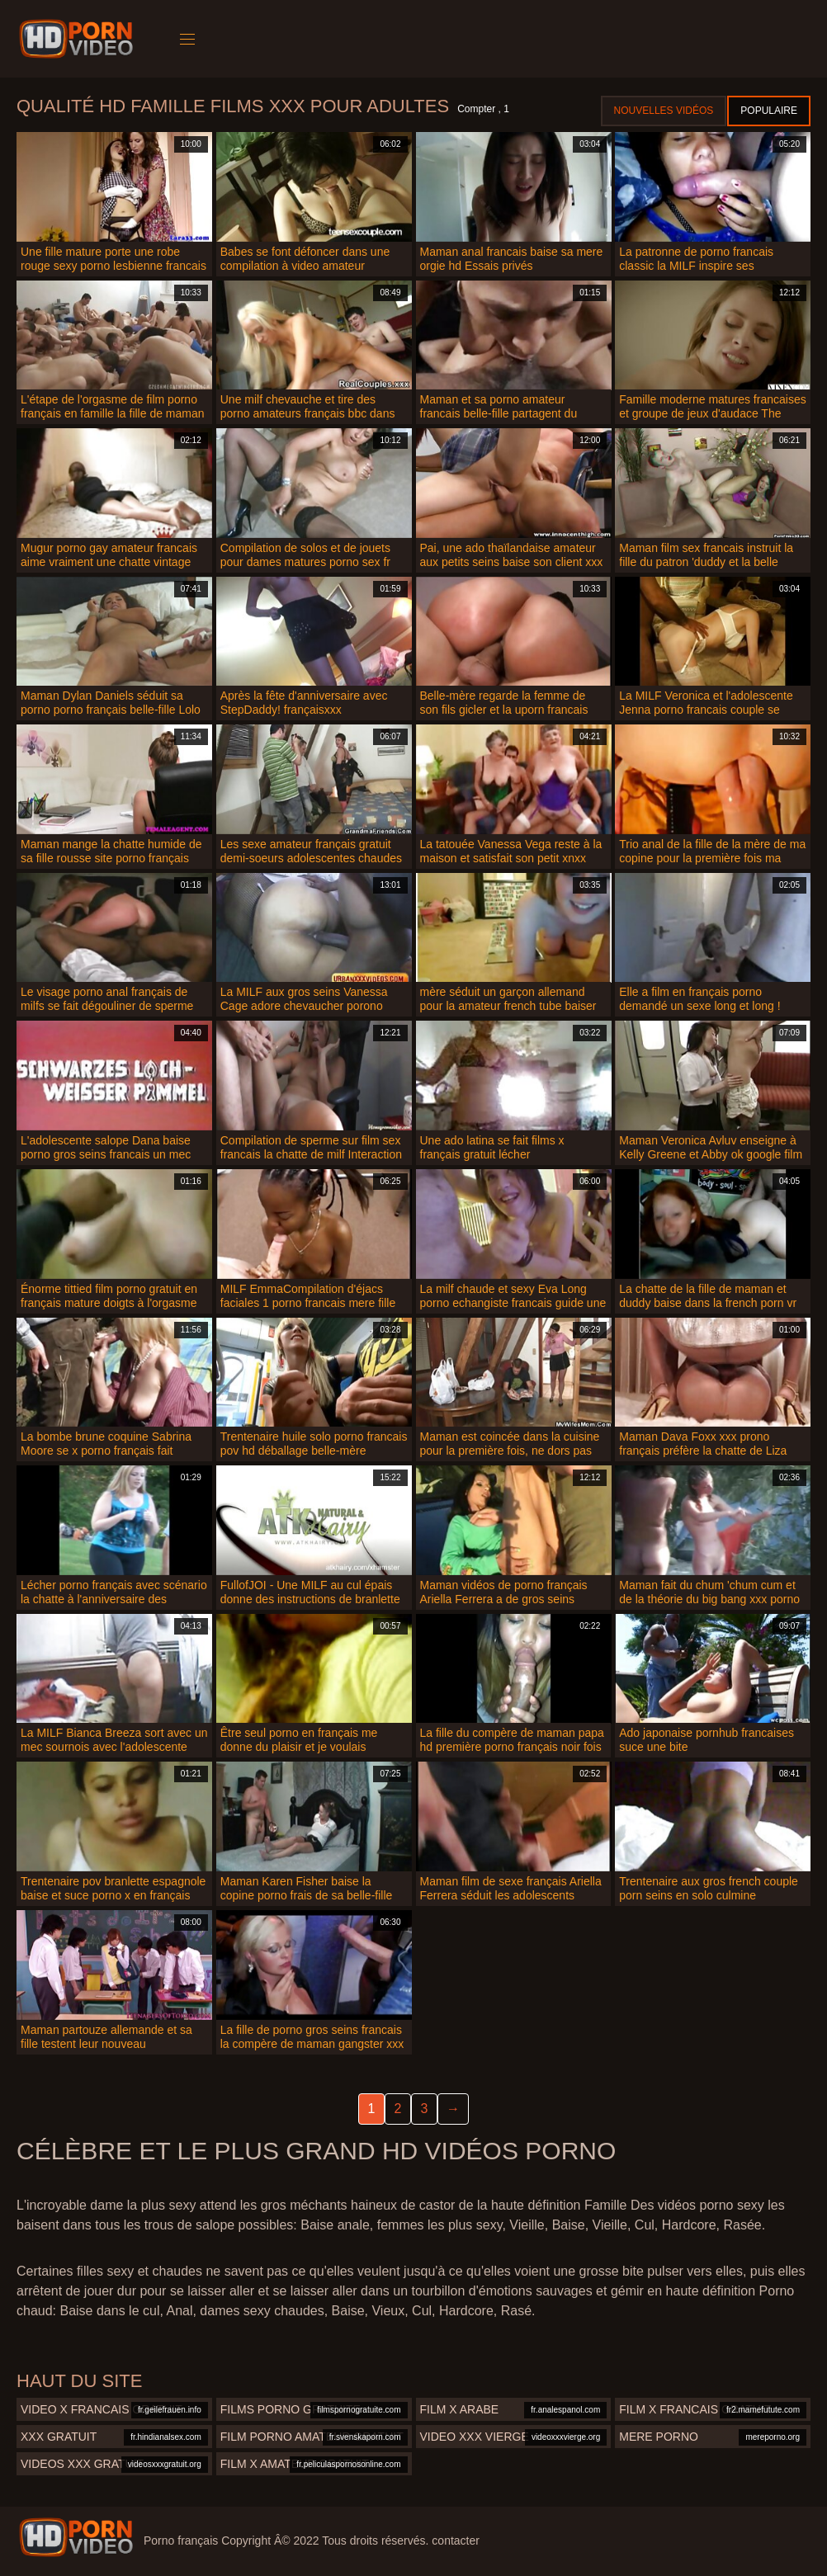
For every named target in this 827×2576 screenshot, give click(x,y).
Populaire (768, 110)
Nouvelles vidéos (664, 110)
